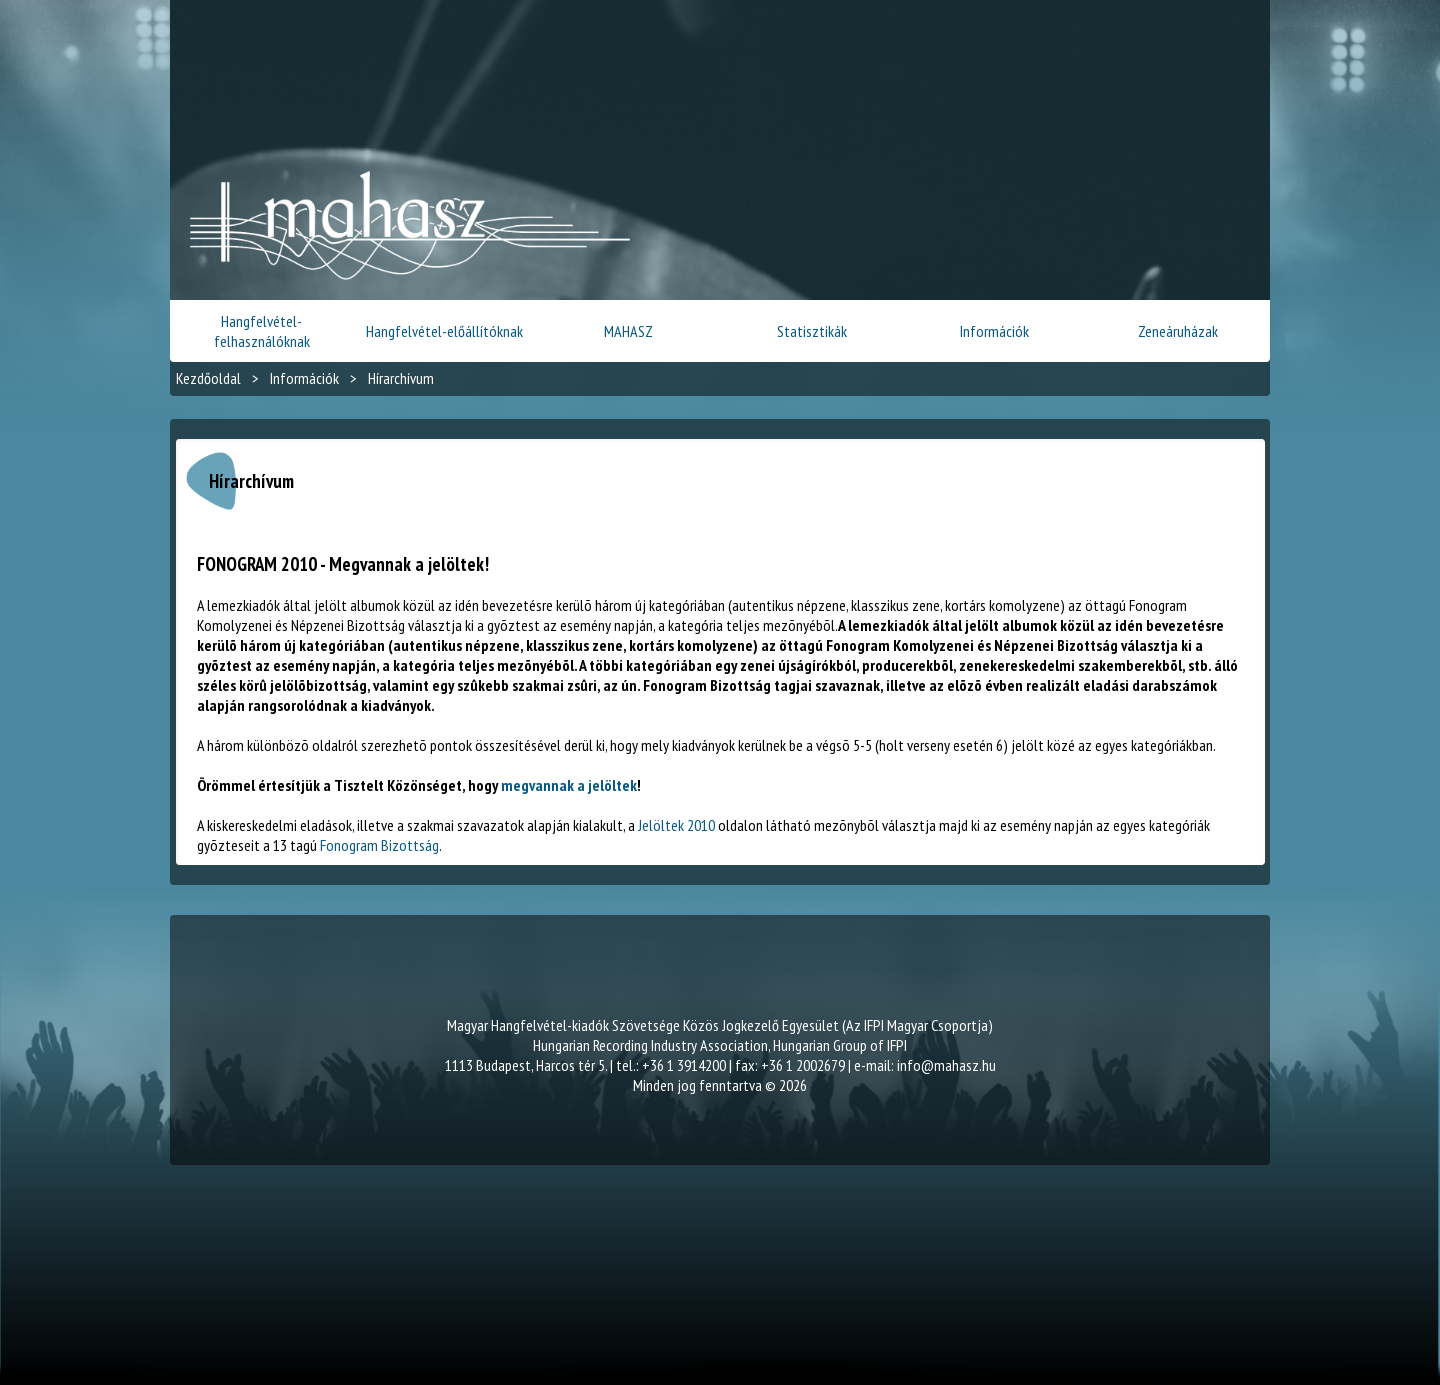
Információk (994, 331)
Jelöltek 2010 (676, 825)
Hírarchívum (401, 378)
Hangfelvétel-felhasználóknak (262, 331)
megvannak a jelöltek (569, 785)
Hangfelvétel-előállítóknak (444, 331)
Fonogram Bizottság (379, 845)
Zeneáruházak (1178, 331)
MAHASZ (628, 331)
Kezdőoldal (208, 378)
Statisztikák (812, 331)
